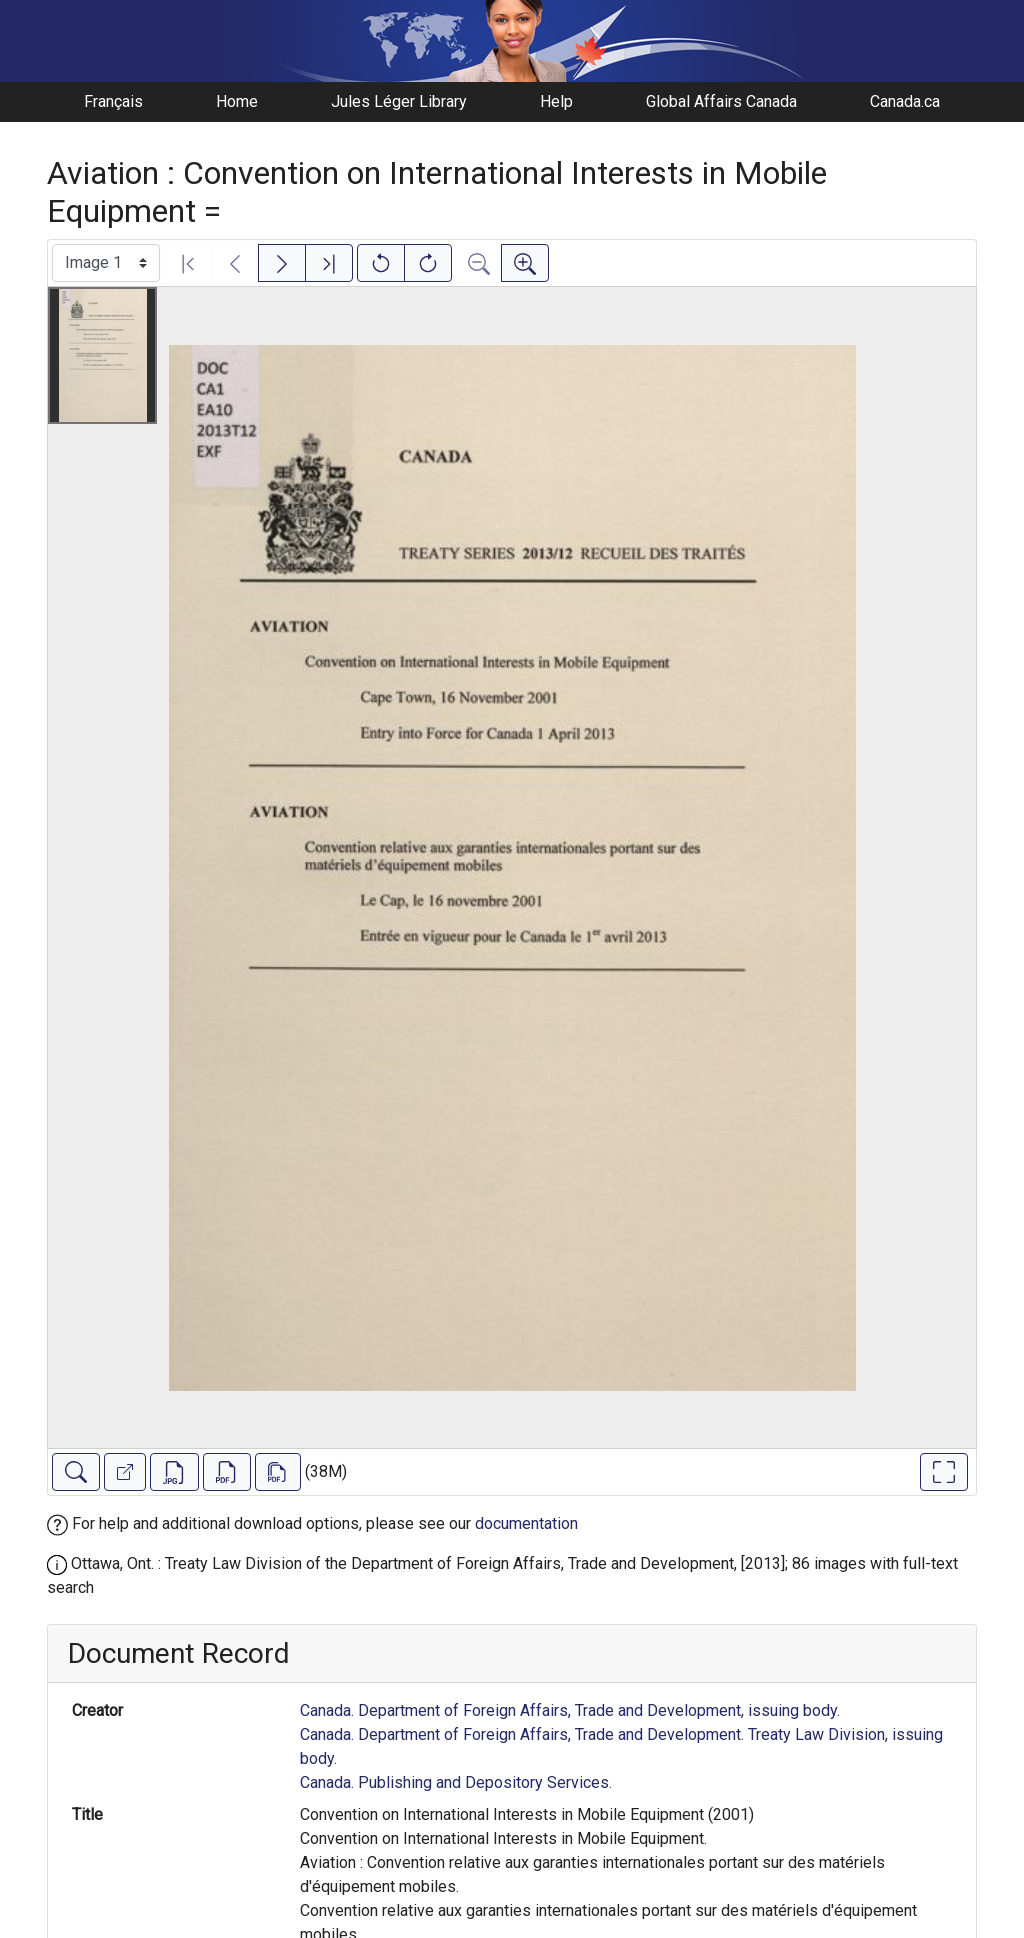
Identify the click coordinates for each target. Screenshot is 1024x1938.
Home (237, 101)
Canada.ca (905, 101)
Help (556, 101)
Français (113, 101)
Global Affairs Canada (721, 101)
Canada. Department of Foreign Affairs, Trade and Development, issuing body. (570, 1710)
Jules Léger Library (399, 101)
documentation (526, 1523)
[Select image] (106, 263)
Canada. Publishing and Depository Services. (456, 1782)
